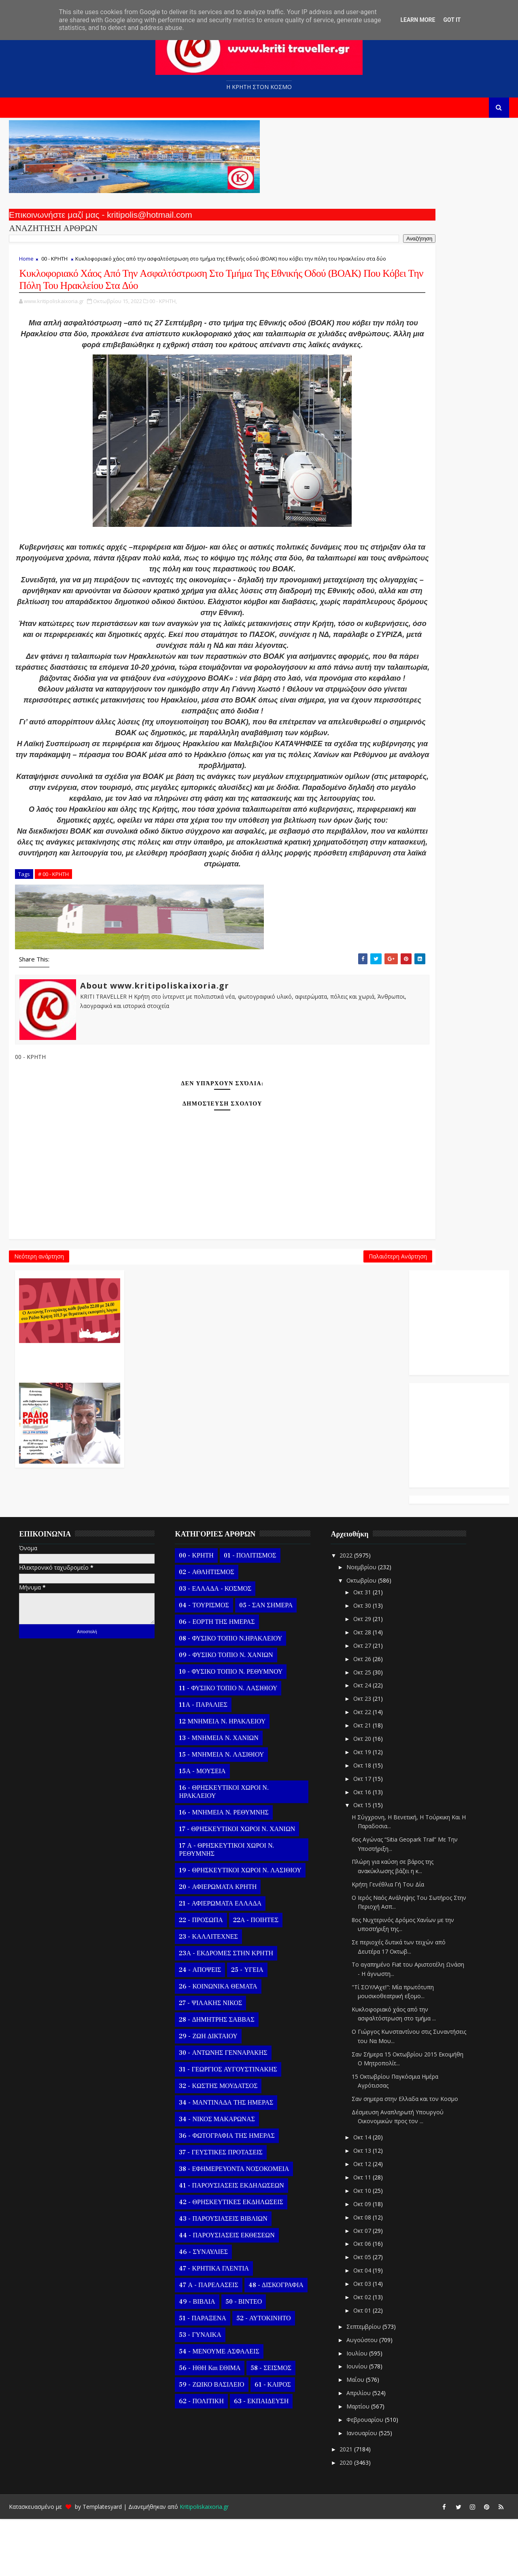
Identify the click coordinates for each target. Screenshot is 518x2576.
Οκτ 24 (359, 1742)
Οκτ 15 (359, 1862)
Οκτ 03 (359, 2341)
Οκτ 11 (359, 2234)
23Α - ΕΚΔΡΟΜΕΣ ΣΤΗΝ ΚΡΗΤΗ (223, 2010)
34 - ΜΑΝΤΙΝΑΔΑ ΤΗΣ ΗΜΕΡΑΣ (223, 2160)
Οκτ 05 (359, 2314)
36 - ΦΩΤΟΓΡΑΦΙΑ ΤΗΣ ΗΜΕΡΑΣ (224, 2193)
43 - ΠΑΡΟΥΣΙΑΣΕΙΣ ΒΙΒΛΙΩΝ (220, 2276)
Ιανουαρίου (359, 2490)
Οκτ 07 (359, 2287)
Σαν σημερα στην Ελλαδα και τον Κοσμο (402, 2156)
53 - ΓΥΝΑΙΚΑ (197, 2392)
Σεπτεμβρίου (361, 2383)
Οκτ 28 (359, 1689)
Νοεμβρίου (359, 1624)
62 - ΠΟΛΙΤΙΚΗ (198, 2458)
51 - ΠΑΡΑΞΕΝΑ (199, 2375)
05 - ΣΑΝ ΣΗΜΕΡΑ (262, 1662)
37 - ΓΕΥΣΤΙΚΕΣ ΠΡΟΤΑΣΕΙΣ (217, 2209)
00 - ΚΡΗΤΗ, (160, 358)
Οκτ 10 (359, 2247)
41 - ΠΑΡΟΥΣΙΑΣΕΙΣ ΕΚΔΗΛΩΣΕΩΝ (228, 2243)
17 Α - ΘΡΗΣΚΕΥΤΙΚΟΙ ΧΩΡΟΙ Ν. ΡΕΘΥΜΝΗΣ (223, 1907)
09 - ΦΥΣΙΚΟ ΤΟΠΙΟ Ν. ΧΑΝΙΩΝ (223, 1712)
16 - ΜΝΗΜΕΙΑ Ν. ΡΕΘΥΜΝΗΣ (220, 1869)
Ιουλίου (354, 2410)
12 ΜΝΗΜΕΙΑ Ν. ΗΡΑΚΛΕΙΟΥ (219, 1778)
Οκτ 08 (359, 2274)
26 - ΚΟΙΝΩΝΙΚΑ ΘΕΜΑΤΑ (215, 2043)
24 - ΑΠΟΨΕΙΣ (197, 2027)
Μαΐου (353, 2436)
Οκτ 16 (359, 1849)
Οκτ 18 (359, 1822)
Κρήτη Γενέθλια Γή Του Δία (385, 1941)
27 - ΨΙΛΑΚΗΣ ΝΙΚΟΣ (207, 2060)
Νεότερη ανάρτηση (36, 1540)
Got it (452, 20)
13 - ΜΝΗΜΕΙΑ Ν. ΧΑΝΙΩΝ (215, 1795)
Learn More (417, 20)
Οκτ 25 (359, 1729)
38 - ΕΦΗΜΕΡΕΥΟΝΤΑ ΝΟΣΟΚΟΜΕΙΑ (231, 2226)
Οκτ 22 (359, 1769)
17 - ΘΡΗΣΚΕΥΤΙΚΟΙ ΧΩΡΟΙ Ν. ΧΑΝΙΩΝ (234, 1886)
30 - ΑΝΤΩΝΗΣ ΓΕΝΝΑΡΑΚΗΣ (220, 2110)
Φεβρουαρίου (362, 2477)
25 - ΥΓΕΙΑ (244, 2027)
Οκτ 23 (359, 1755)
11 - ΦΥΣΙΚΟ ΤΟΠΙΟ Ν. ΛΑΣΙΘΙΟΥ (225, 1745)
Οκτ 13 (359, 2207)
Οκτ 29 (359, 1676)
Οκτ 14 (359, 2194)
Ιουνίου (354, 2423)
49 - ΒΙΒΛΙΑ (194, 2359)
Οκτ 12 (359, 2221)
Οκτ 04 (359, 2327)
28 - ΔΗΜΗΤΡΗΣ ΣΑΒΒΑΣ (213, 2077)
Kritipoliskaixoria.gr (201, 2564)
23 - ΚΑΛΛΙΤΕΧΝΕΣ (205, 1994)
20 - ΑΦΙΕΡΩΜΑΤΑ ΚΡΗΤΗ (215, 1944)
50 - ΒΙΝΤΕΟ (240, 2359)
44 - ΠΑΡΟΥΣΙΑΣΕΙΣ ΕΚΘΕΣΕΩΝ (224, 2292)
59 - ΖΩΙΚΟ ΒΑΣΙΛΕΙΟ (208, 2442)
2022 (344, 1612)
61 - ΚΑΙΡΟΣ (269, 2442)
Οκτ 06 (359, 2300)
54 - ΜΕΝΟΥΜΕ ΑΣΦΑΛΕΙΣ (216, 2408)
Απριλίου (356, 2450)
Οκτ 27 (359, 1702)
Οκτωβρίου (359, 1637)
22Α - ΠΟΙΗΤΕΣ (252, 1977)
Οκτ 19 (359, 1809)
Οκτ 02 (359, 2354)
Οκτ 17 (359, 1836)
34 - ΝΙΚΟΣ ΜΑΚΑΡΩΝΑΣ (214, 2176)
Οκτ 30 (359, 1662)
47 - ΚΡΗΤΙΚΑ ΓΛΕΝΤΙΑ (211, 2325)
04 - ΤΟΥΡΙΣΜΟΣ (201, 1662)
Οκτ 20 (359, 1795)
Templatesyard (99, 2564)
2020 (344, 2519)
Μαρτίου (355, 2463)
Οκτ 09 (359, 2261)
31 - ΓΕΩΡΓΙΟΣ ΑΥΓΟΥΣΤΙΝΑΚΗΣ (225, 2126)
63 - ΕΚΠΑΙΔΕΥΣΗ (258, 2458)
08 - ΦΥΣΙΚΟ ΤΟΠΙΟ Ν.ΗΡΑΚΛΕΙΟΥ (227, 1695)
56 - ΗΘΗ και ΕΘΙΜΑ (207, 2425)
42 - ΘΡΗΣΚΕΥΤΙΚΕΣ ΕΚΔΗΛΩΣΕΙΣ (228, 2259)
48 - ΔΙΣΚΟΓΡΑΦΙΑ (272, 2342)
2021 (344, 2506)
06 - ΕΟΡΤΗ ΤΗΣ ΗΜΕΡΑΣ (214, 1679)
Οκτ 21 (359, 1782)
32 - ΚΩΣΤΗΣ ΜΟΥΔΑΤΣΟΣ (215, 2143)
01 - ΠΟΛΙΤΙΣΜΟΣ (247, 1612)
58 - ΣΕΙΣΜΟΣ (268, 2425)
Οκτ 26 (359, 1716)
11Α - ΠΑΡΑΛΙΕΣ (200, 1762)
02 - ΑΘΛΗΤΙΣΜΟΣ (203, 1629)
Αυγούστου (359, 2397)
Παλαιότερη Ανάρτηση (219, 1540)
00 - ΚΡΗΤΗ (51, 271)
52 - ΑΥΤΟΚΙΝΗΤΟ (260, 2375)
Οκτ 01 (359, 2367)
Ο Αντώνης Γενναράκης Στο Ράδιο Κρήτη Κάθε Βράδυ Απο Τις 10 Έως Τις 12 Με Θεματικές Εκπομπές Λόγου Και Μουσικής (316, 222)
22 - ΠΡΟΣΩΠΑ (198, 1977)
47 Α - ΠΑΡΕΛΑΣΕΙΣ (205, 2342)
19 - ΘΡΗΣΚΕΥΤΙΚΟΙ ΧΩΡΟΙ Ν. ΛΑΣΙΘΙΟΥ (237, 1927)
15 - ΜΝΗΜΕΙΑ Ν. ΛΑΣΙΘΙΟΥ (218, 1812)
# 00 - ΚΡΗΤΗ (50, 1149)
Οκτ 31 (359, 1649)
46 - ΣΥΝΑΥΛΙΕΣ (200, 2309)
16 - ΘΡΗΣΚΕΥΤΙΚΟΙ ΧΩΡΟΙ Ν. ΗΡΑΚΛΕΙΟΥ (220, 1849)
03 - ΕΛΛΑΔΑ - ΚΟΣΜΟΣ (212, 1646)
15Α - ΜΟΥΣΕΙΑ (199, 1828)
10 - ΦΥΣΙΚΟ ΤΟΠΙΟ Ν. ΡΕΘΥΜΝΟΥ (228, 1729)
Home (23, 271)
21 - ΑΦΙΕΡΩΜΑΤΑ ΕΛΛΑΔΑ (217, 1960)
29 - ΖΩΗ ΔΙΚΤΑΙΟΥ (205, 2093)
